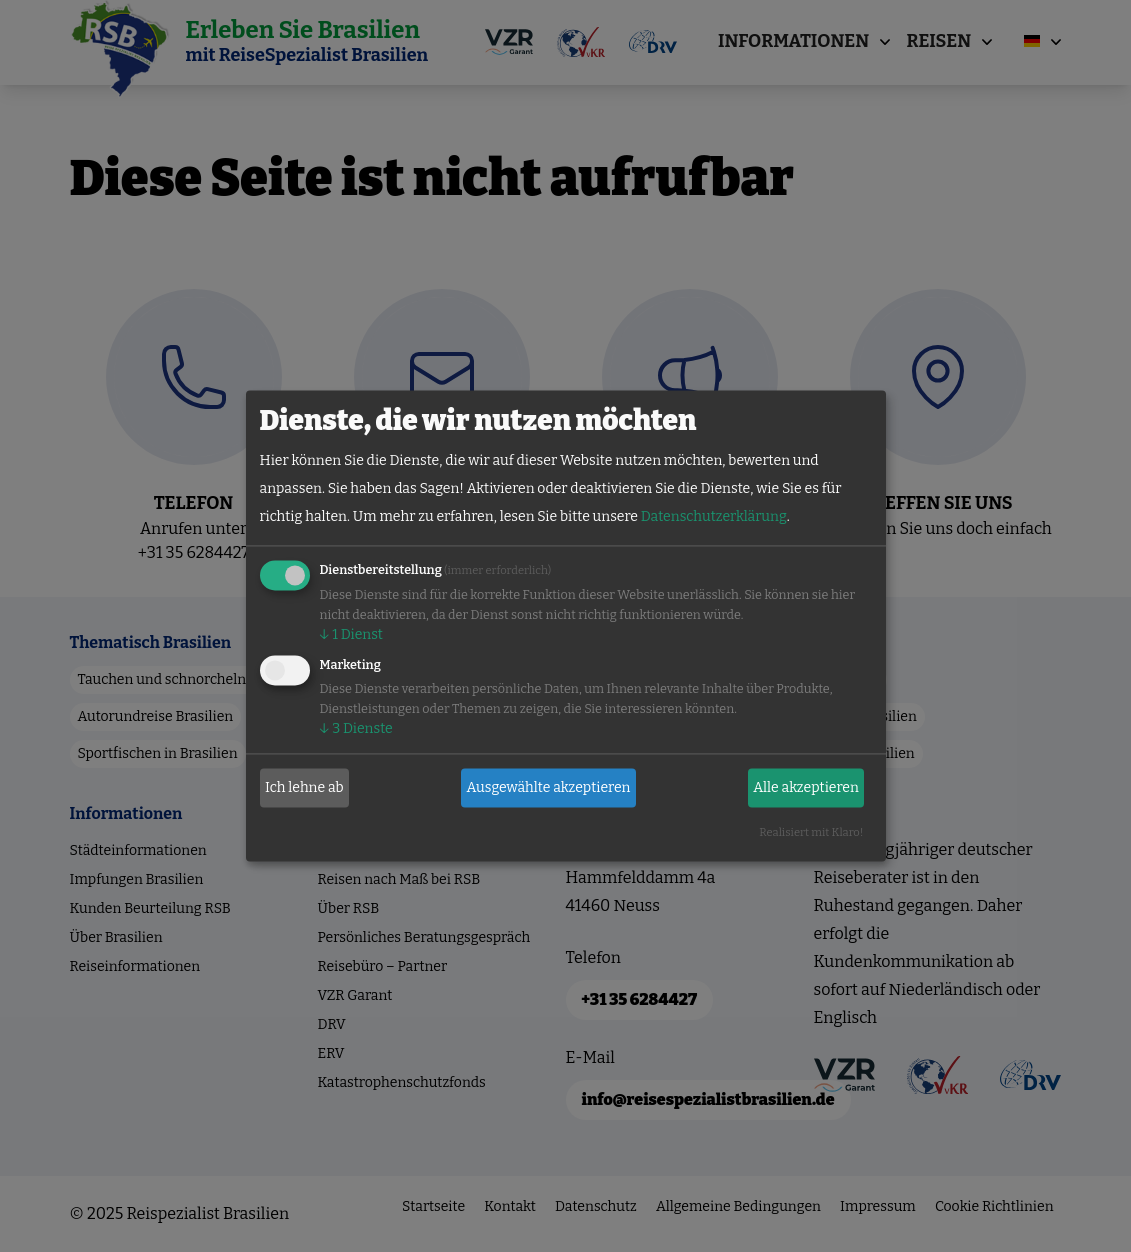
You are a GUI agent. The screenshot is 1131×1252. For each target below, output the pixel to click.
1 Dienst (351, 635)
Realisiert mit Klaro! (811, 833)
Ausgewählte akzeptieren (549, 787)
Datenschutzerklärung (714, 517)
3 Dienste (356, 729)
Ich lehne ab (304, 787)
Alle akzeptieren (806, 787)
